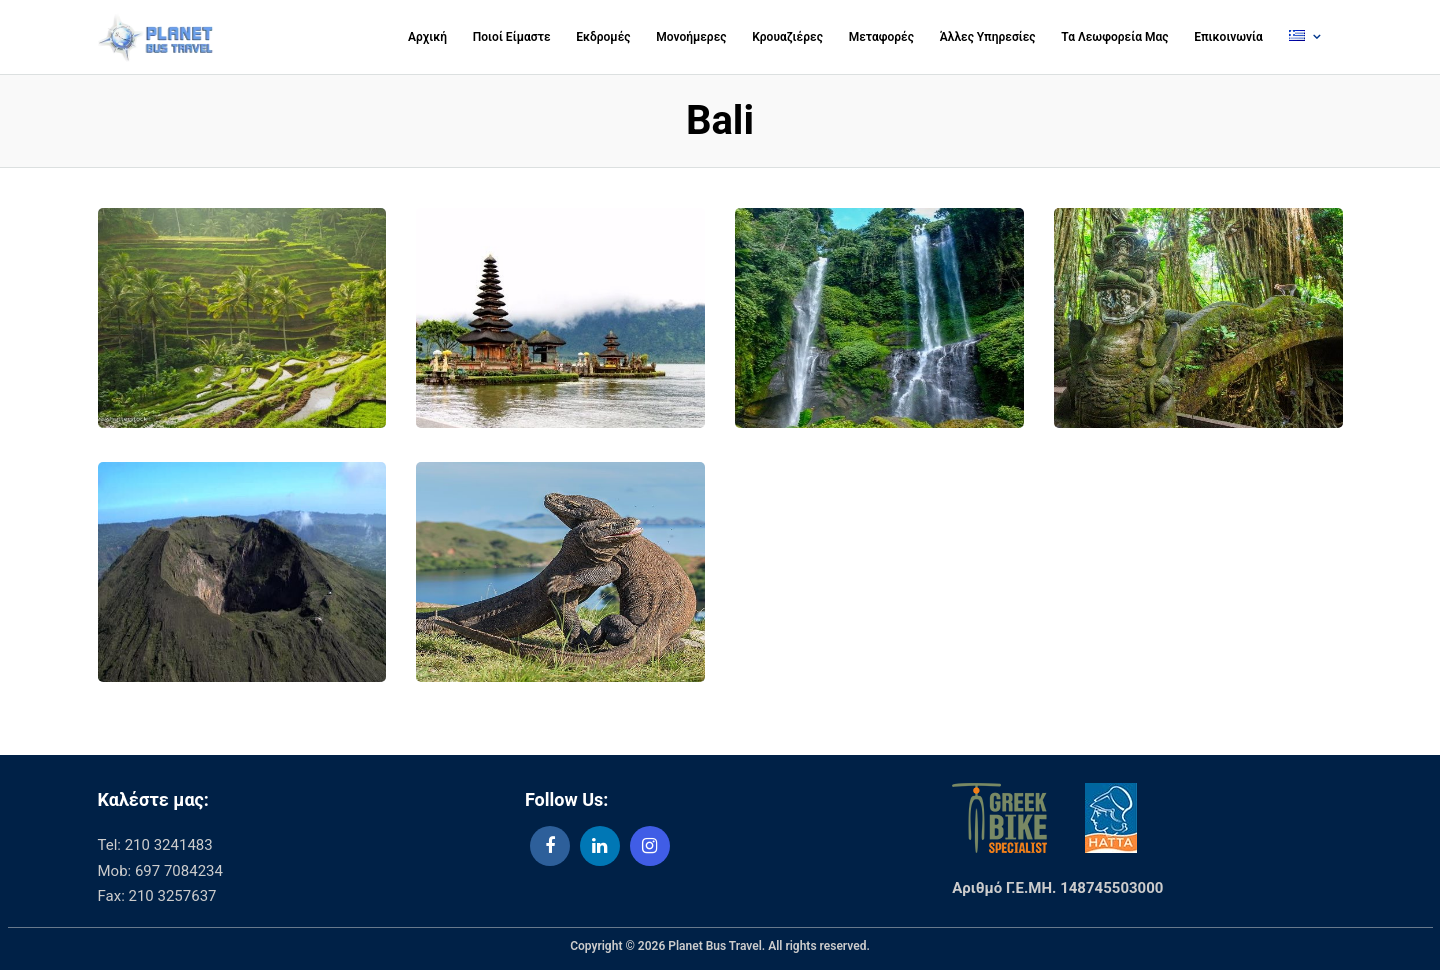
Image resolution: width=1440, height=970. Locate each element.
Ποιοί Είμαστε (512, 37)
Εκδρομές (603, 37)
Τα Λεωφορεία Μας (1114, 37)
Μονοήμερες (691, 37)
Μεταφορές (881, 37)
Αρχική (427, 37)
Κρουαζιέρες (787, 37)
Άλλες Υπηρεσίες (988, 37)
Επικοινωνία (1228, 37)
